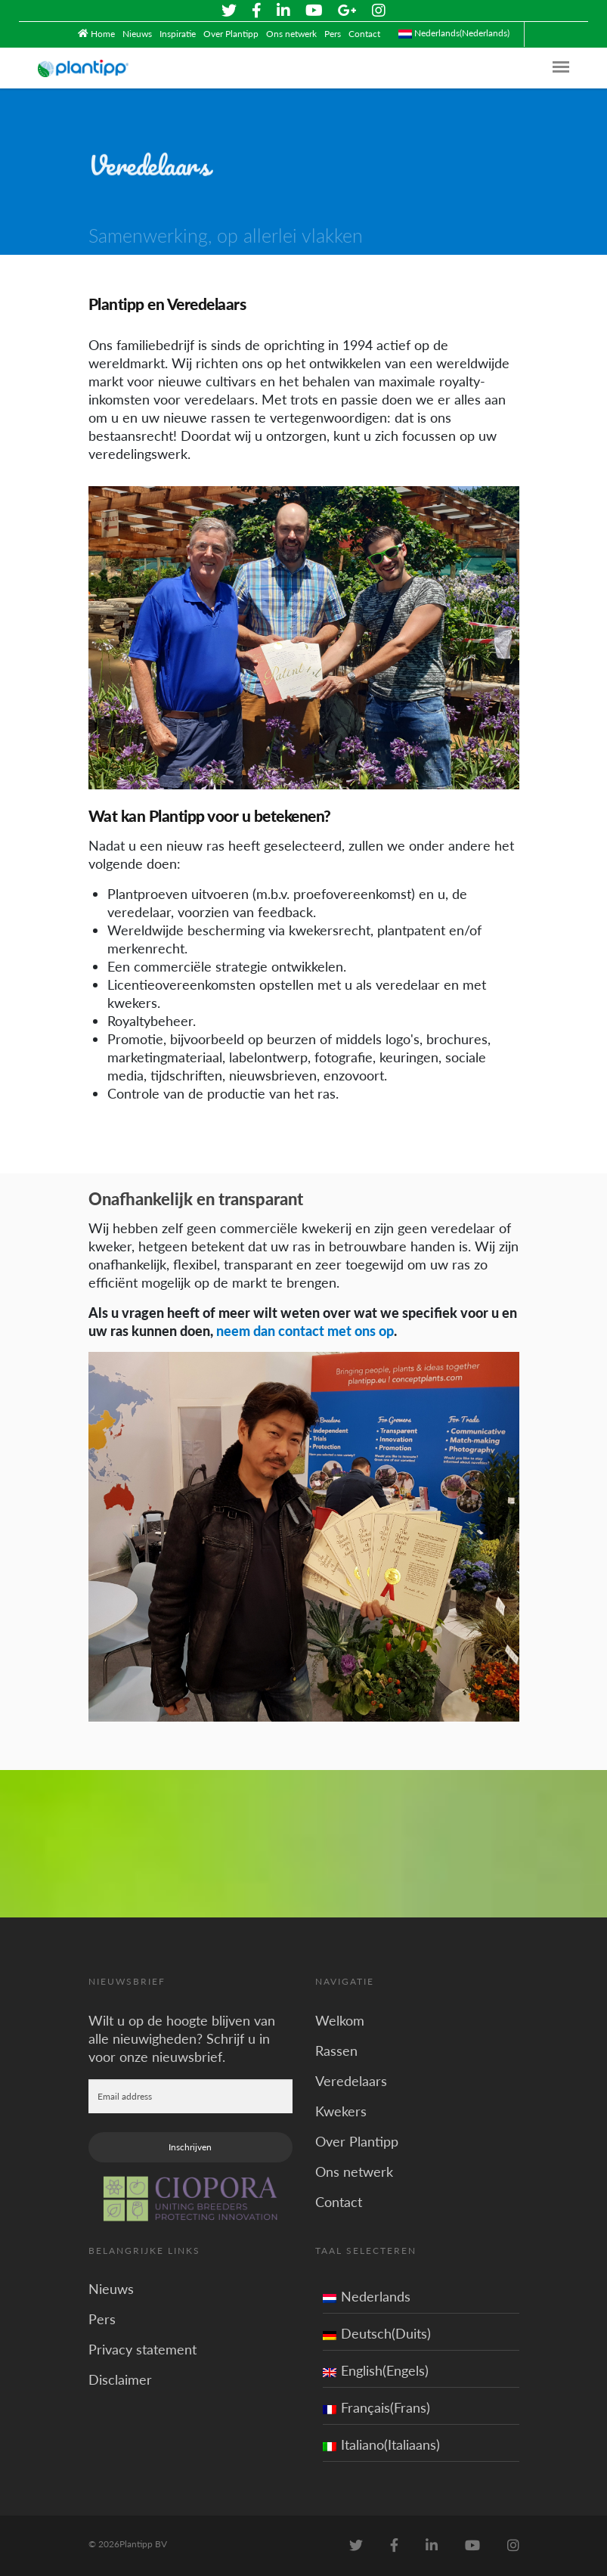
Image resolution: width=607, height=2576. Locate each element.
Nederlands (366, 2296)
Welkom (339, 2019)
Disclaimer (120, 2379)
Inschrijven (190, 2146)
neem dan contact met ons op (305, 1330)
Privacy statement (142, 2349)
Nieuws (137, 34)
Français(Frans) (376, 2407)
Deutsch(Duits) (377, 2333)
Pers (332, 33)
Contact (364, 33)
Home (103, 34)
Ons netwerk (291, 33)
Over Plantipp (231, 33)
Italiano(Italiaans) (381, 2444)
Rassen (336, 2049)
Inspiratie (177, 34)
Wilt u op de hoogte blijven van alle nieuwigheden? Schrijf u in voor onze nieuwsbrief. (181, 2037)
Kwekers (341, 2110)
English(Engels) (376, 2370)
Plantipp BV (143, 2544)
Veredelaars (351, 2080)
